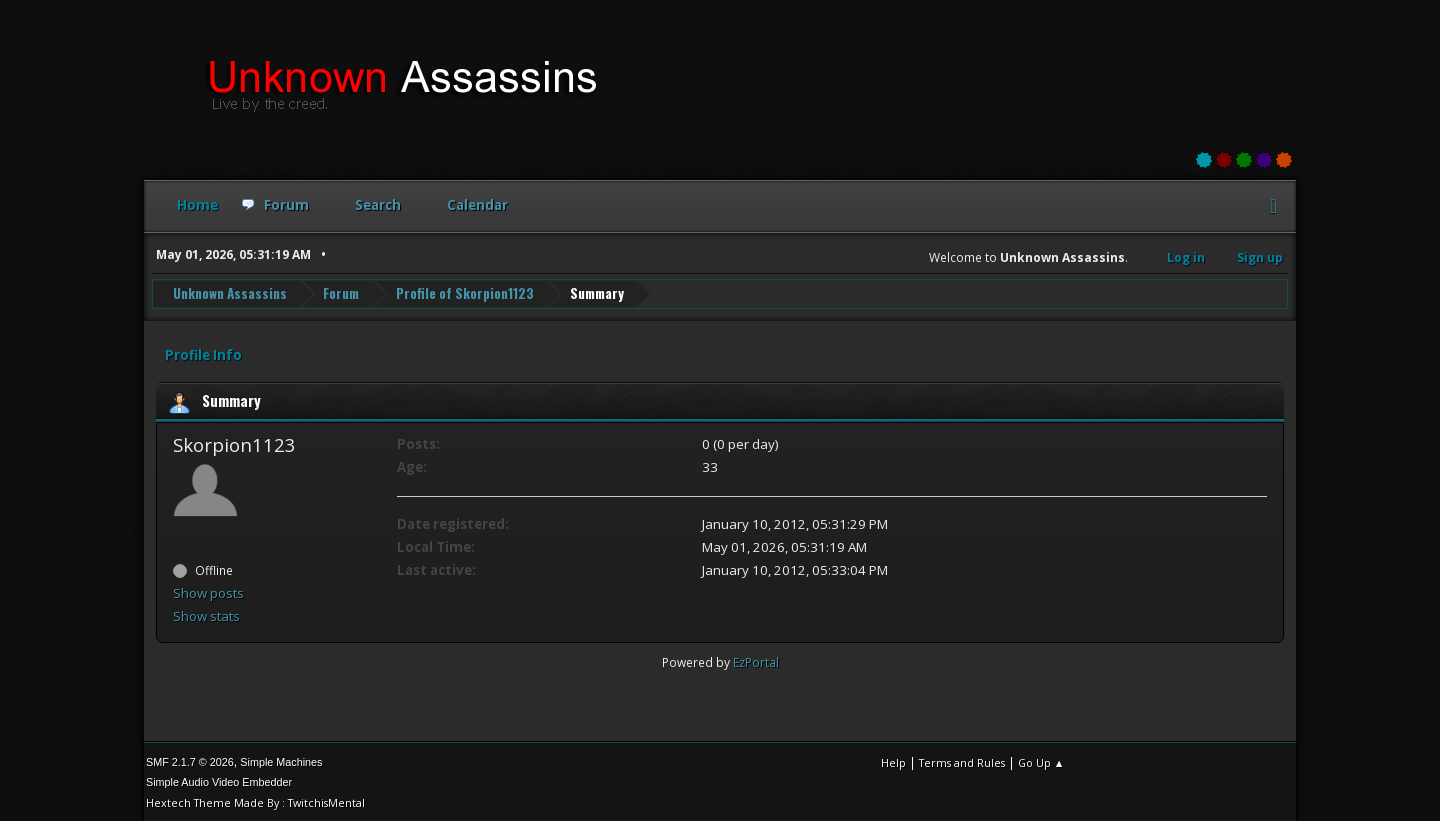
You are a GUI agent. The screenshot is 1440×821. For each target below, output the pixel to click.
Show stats (206, 614)
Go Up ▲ (1041, 760)
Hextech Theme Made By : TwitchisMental (255, 800)
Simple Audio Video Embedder (219, 780)
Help (893, 760)
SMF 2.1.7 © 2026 (190, 760)
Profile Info (203, 353)
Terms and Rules (962, 760)
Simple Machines (281, 760)
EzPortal (756, 660)
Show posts (208, 591)
